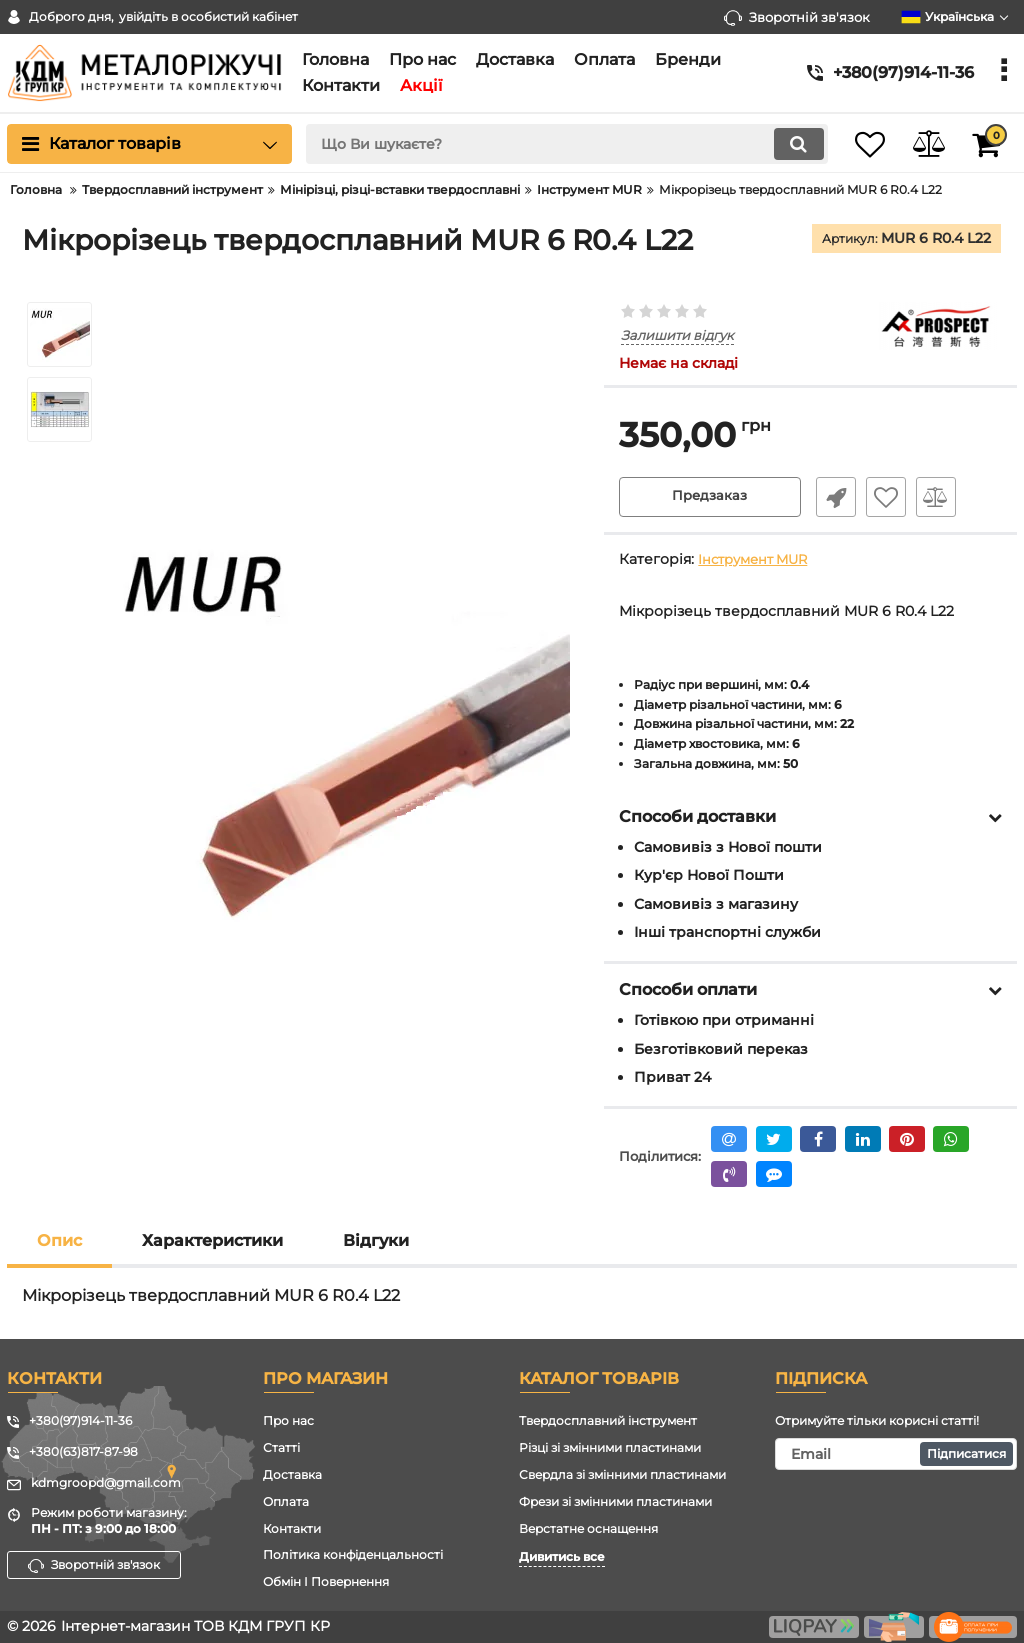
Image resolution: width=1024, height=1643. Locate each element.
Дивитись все (562, 1556)
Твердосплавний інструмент (608, 1420)
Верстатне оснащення (588, 1528)
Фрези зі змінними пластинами (615, 1501)
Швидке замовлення (831, 498)
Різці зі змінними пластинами (610, 1447)
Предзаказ (710, 498)
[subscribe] (896, 1454)
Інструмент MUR (758, 560)
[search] (549, 144)
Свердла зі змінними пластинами (622, 1474)
